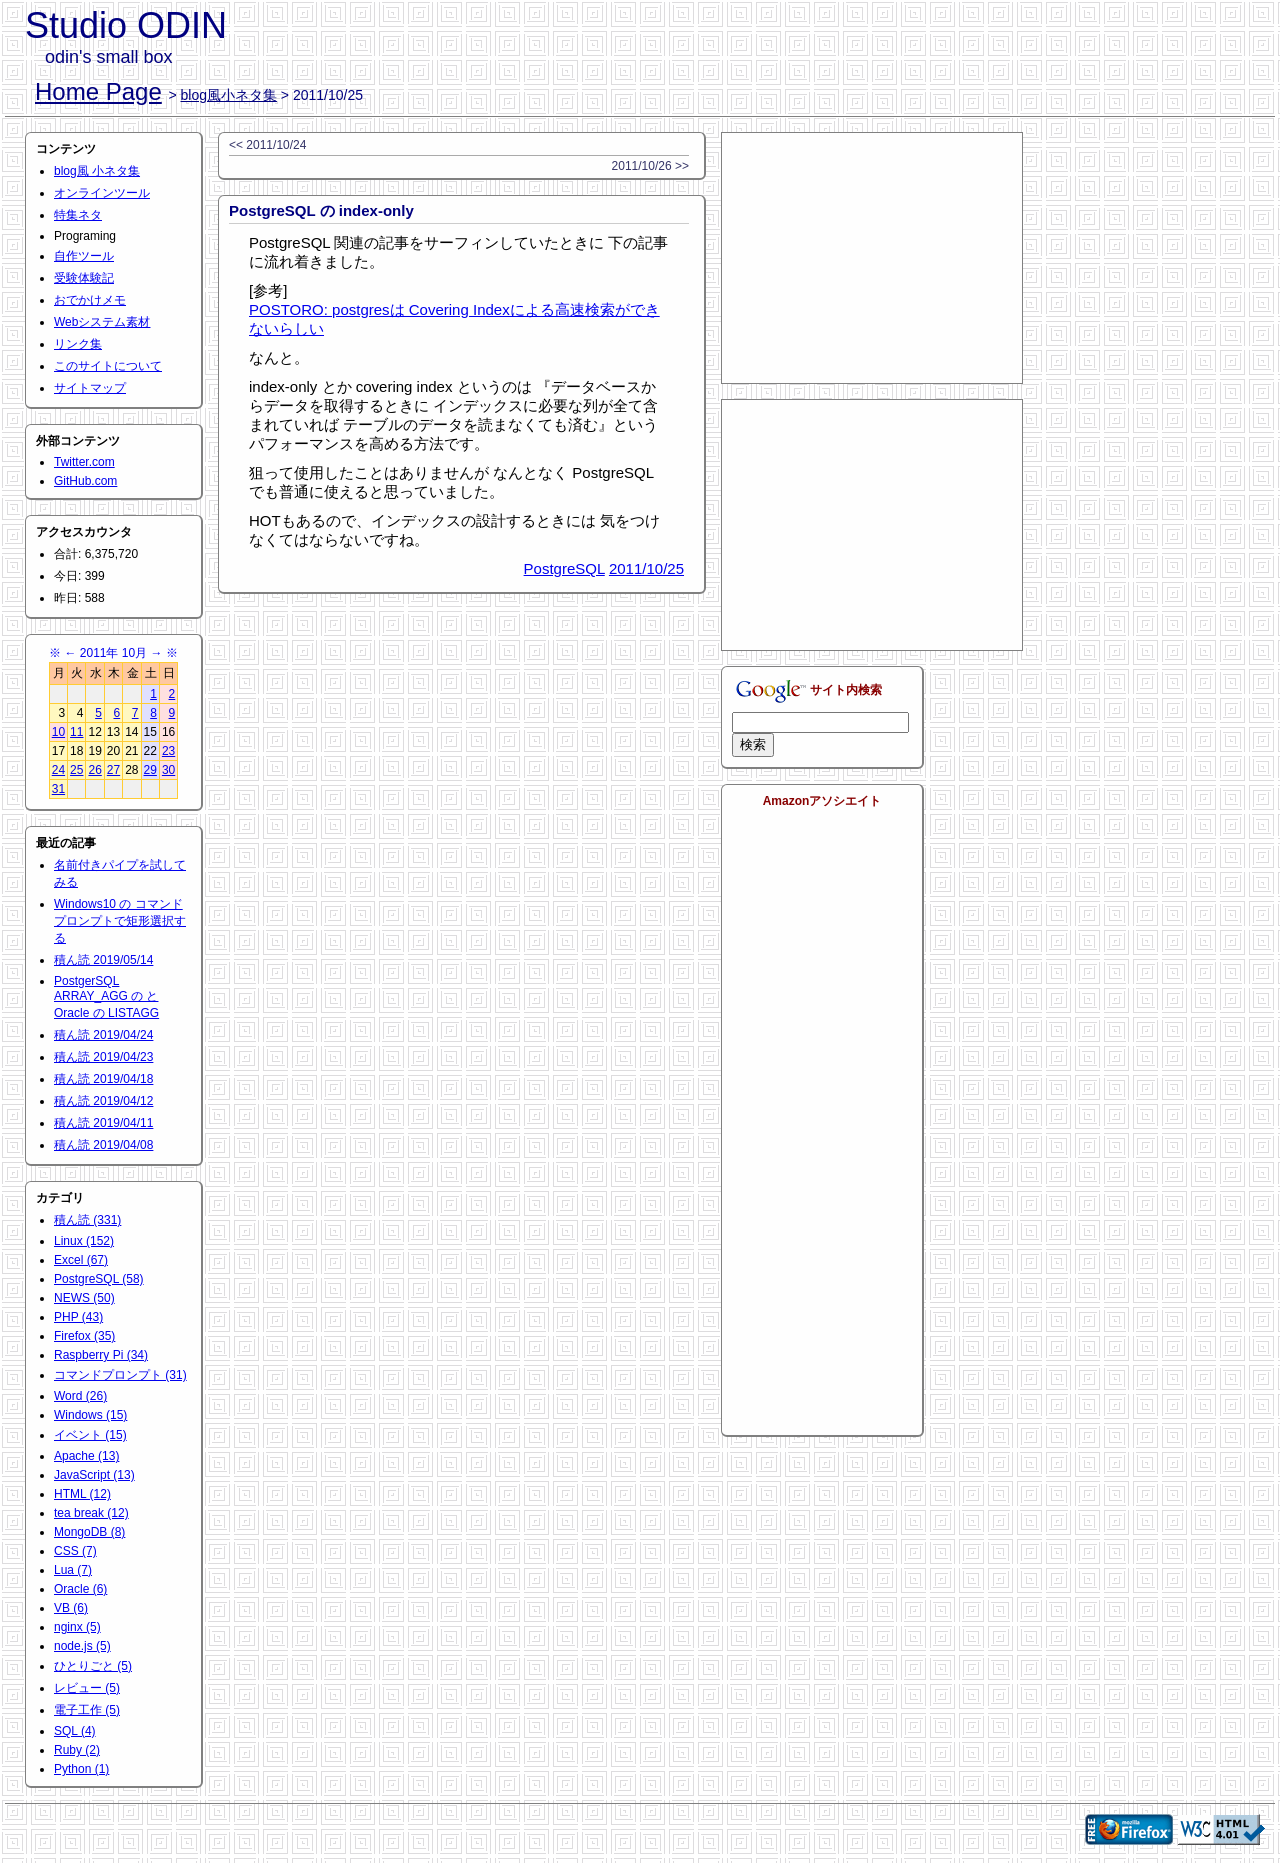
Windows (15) (90, 1415)
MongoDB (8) (89, 1532)
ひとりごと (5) (93, 1666)
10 (58, 732)
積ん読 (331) (87, 1220)
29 (150, 770)
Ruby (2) (77, 1750)
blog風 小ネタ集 (97, 171)
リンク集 (78, 344)
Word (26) (80, 1396)
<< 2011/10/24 (267, 145)
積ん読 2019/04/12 (103, 1101)
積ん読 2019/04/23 (103, 1057)
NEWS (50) (84, 1298)
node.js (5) (82, 1646)
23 (168, 751)
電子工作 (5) (87, 1710)
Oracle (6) (80, 1589)
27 (113, 770)
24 (58, 770)
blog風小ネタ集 (229, 95)
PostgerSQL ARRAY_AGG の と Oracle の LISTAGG (106, 997)
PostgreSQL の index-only (321, 210)
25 (76, 770)
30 (168, 770)
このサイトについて (108, 366)
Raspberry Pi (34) (101, 1355)
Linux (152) (84, 1241)
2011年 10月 (113, 653)
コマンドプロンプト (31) (120, 1375)
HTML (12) (82, 1494)
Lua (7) (73, 1570)
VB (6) (71, 1608)
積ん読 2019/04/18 (103, 1079)
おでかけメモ (90, 300)
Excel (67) (81, 1260)
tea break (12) (91, 1513)
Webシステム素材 (102, 322)
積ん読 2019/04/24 (103, 1035)
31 (58, 789)
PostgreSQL (564, 568)
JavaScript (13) (94, 1475)
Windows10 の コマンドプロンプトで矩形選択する (120, 921)
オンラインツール (102, 193)
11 (76, 732)
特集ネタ (78, 215)
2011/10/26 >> (650, 166)
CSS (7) (75, 1551)
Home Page (98, 91)
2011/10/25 (646, 568)
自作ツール (84, 256)
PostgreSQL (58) (99, 1279)
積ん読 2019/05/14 (103, 960)
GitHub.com (85, 481)
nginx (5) (77, 1627)
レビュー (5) (87, 1688)
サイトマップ (90, 388)
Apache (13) (86, 1456)
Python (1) (81, 1769)
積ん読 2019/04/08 (103, 1145)
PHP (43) (78, 1317)
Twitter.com (84, 462)
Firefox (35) (84, 1336)
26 (94, 770)
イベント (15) (90, 1435)
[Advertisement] (872, 258)
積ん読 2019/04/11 (103, 1123)
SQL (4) (75, 1731)
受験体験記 (84, 278)
